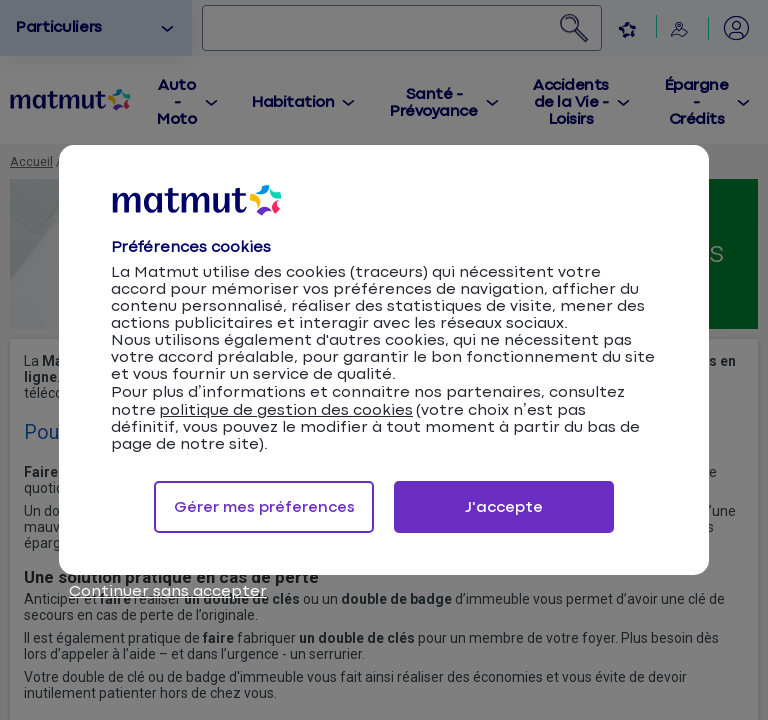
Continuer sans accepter (168, 591)
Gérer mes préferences (264, 507)
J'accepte (504, 507)
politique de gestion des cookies (286, 410)
